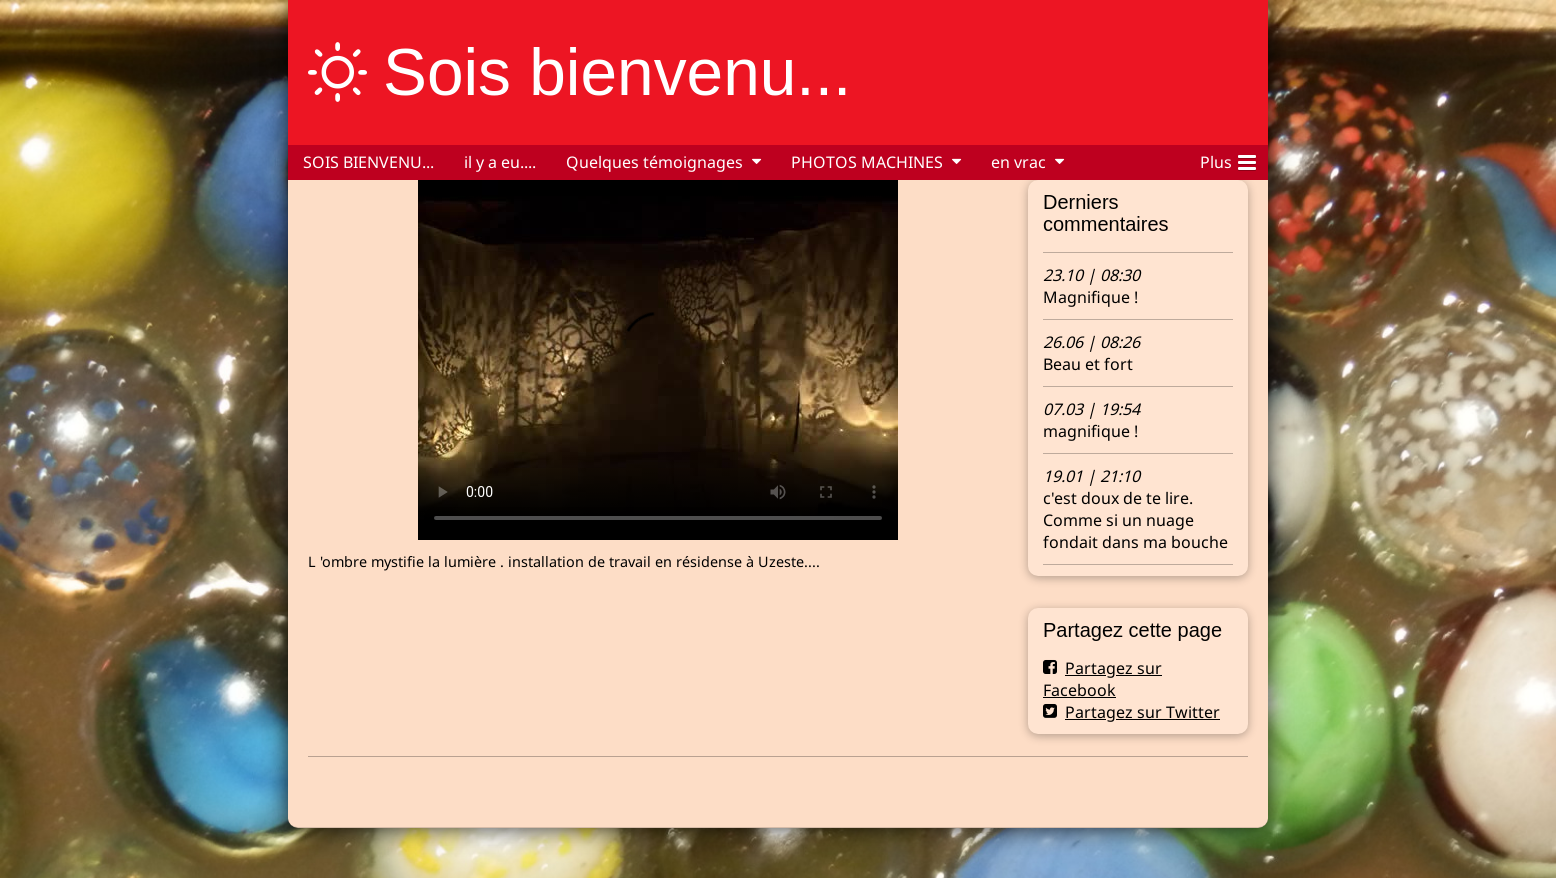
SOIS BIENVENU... (368, 162)
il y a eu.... (500, 162)
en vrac (1018, 162)
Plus (1228, 159)
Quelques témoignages (654, 162)
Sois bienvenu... (617, 72)
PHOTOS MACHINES (867, 162)
